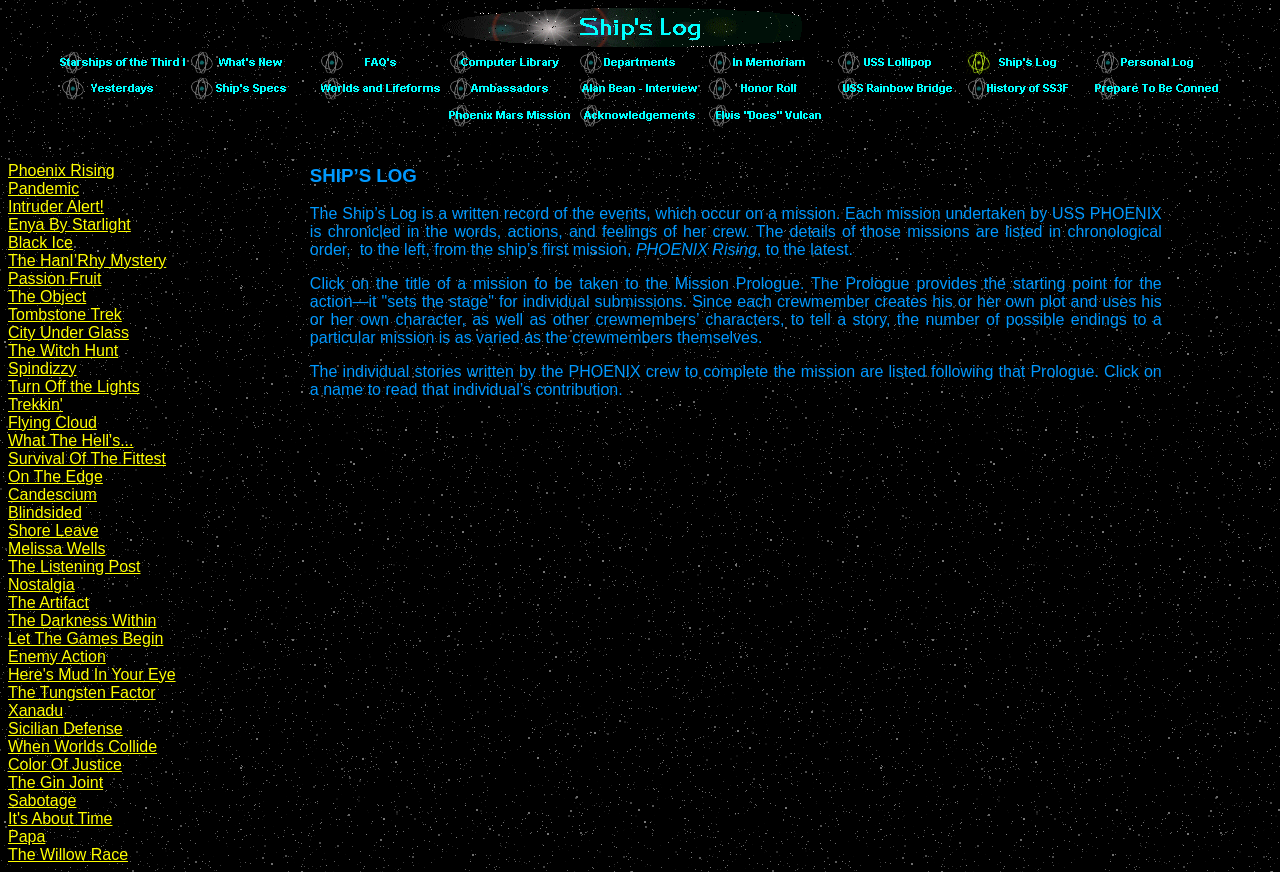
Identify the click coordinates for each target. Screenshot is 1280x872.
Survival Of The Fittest (87, 458)
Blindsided (45, 512)
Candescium (52, 494)
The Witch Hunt (63, 350)
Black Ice (40, 242)
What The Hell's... (70, 440)
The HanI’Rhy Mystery (87, 260)
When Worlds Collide (82, 746)
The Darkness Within (82, 620)
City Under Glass (68, 332)
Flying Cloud (52, 422)
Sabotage (42, 800)
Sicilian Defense (65, 728)
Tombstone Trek (65, 314)
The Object (47, 296)
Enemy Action (57, 656)
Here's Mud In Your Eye (92, 674)
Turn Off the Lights (74, 386)
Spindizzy (42, 368)
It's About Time (60, 818)
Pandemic (43, 188)
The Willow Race (68, 854)
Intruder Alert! (56, 206)
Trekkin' (35, 404)
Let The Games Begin (85, 638)
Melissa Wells (57, 548)
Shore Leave (53, 530)
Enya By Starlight (69, 224)
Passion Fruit (54, 278)
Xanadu (35, 710)
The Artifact (48, 602)
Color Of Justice (65, 764)
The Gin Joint (55, 782)
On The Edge (55, 476)
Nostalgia (41, 584)
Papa (26, 836)
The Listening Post (74, 566)
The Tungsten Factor (82, 692)
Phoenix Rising (61, 170)
